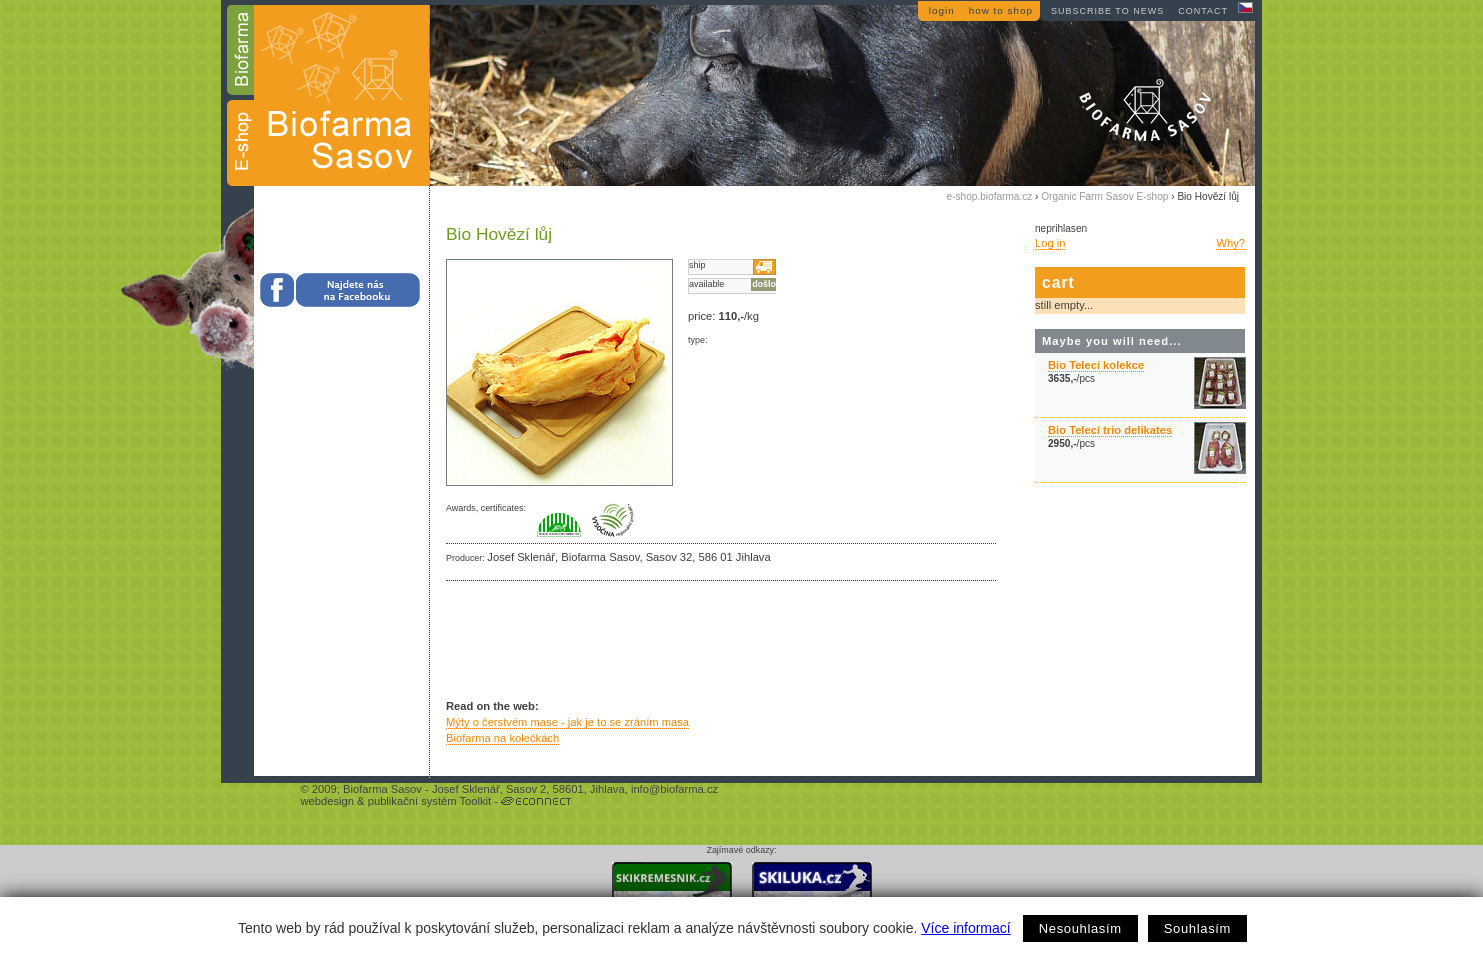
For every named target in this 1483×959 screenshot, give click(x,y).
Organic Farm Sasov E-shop (1104, 196)
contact (1203, 11)
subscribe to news (1107, 11)
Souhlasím (1197, 928)
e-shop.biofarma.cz (990, 196)
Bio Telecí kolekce (1096, 365)
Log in (1050, 243)
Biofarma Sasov (382, 789)
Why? (1230, 243)
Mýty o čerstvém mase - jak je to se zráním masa (567, 722)
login (942, 10)
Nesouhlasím (1080, 928)
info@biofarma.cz (674, 789)
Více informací (965, 928)
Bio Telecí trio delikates (1110, 430)
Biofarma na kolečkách (502, 738)
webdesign (328, 801)
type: (697, 340)
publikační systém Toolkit (430, 801)
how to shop (1001, 10)
